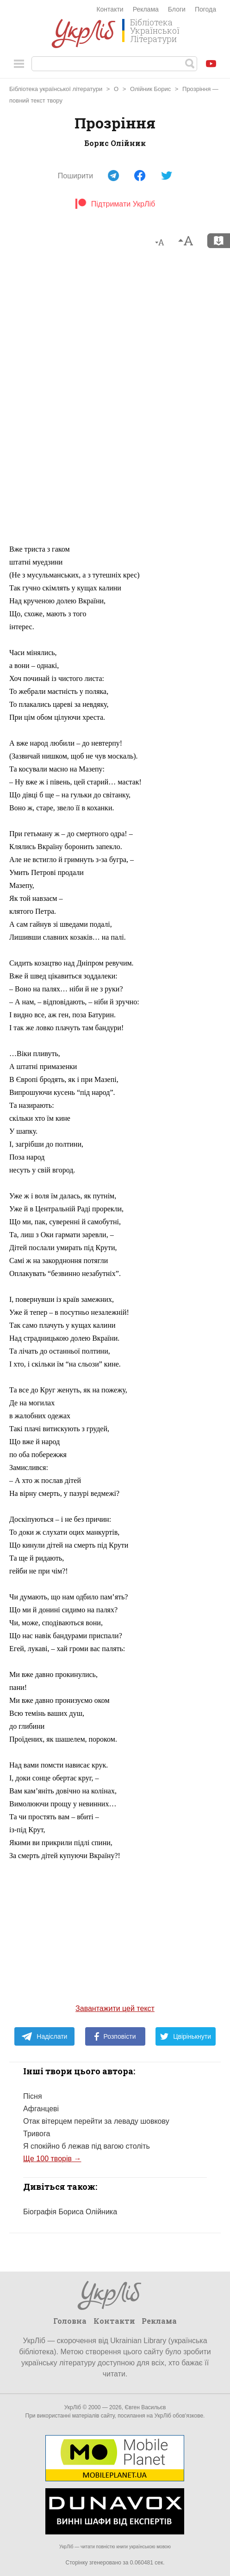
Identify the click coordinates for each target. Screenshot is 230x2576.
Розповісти (115, 2036)
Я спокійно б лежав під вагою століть (86, 2146)
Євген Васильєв (145, 2407)
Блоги (177, 9)
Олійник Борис (150, 88)
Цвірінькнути (185, 2036)
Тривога (36, 2134)
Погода (205, 9)
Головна (70, 2321)
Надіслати (44, 2036)
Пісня (32, 2096)
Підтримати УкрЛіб (115, 204)
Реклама (146, 9)
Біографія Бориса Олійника (70, 2212)
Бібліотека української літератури (55, 88)
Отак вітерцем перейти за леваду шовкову (96, 2121)
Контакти (109, 9)
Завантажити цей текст (115, 2008)
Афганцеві (41, 2109)
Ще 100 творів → (52, 2159)
